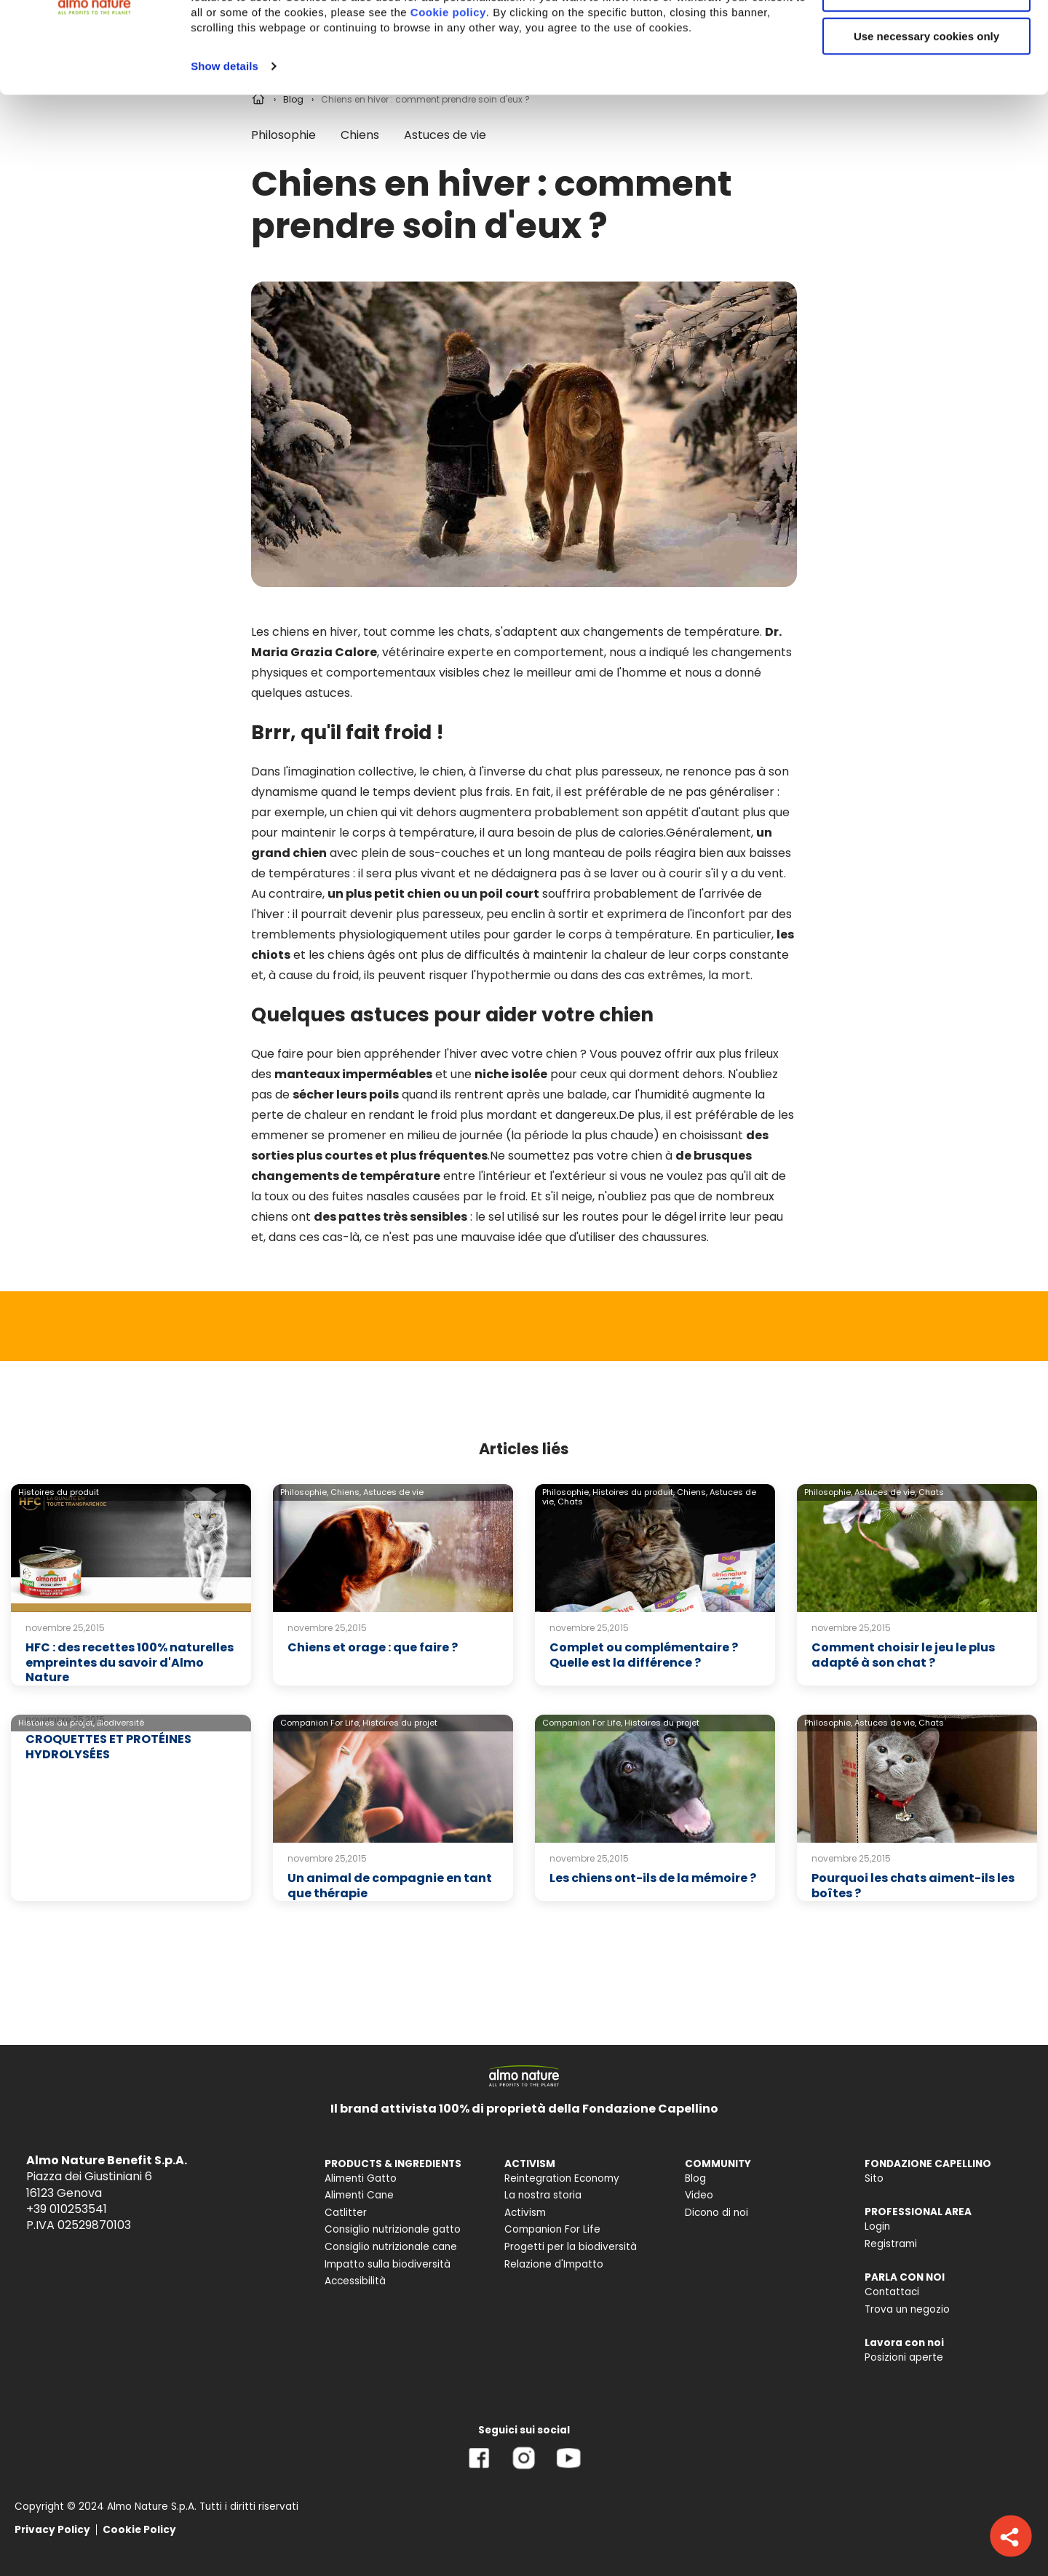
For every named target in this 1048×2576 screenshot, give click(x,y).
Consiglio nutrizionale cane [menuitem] (391, 2247)
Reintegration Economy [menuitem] (561, 2178)
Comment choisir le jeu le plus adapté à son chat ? (903, 1655)
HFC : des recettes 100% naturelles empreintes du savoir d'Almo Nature (129, 1662)
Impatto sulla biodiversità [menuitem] (387, 2264)
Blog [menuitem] (695, 2178)
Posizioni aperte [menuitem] (904, 2357)
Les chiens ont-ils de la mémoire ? (652, 1878)
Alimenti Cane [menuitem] (359, 2195)
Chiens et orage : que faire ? (372, 1647)
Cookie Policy (139, 2530)
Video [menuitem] (699, 2195)
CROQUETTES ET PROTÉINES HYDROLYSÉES (108, 1747)
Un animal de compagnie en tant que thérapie (389, 1886)
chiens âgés (361, 954)
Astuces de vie (393, 1492)
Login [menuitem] (877, 2226)
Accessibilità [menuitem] (355, 2281)
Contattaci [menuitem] (892, 2292)
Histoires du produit (58, 1492)
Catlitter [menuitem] (346, 2213)
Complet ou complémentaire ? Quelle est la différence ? (643, 1655)
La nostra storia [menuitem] (542, 2195)
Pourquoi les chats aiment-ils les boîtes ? (913, 1886)
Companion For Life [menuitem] (552, 2229)
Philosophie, (304, 1492)
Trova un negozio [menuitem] (907, 2309)
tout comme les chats (426, 631)
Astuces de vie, (885, 1492)
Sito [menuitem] (874, 2178)
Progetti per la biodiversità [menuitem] (570, 2247)
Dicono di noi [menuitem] (716, 2213)
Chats (570, 1501)
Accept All (926, 36)
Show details (224, 151)
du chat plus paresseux (594, 771)
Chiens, (345, 1492)
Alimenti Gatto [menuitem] (361, 2178)
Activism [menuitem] (525, 2213)
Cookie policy (448, 98)
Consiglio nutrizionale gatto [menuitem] (393, 2229)
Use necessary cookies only (926, 122)
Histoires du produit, (633, 1492)
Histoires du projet (399, 1722)
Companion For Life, (320, 1722)
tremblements (293, 934)
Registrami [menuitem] (891, 2244)
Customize (927, 79)
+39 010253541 (66, 2209)
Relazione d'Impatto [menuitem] (553, 2264)
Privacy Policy (52, 2530)
